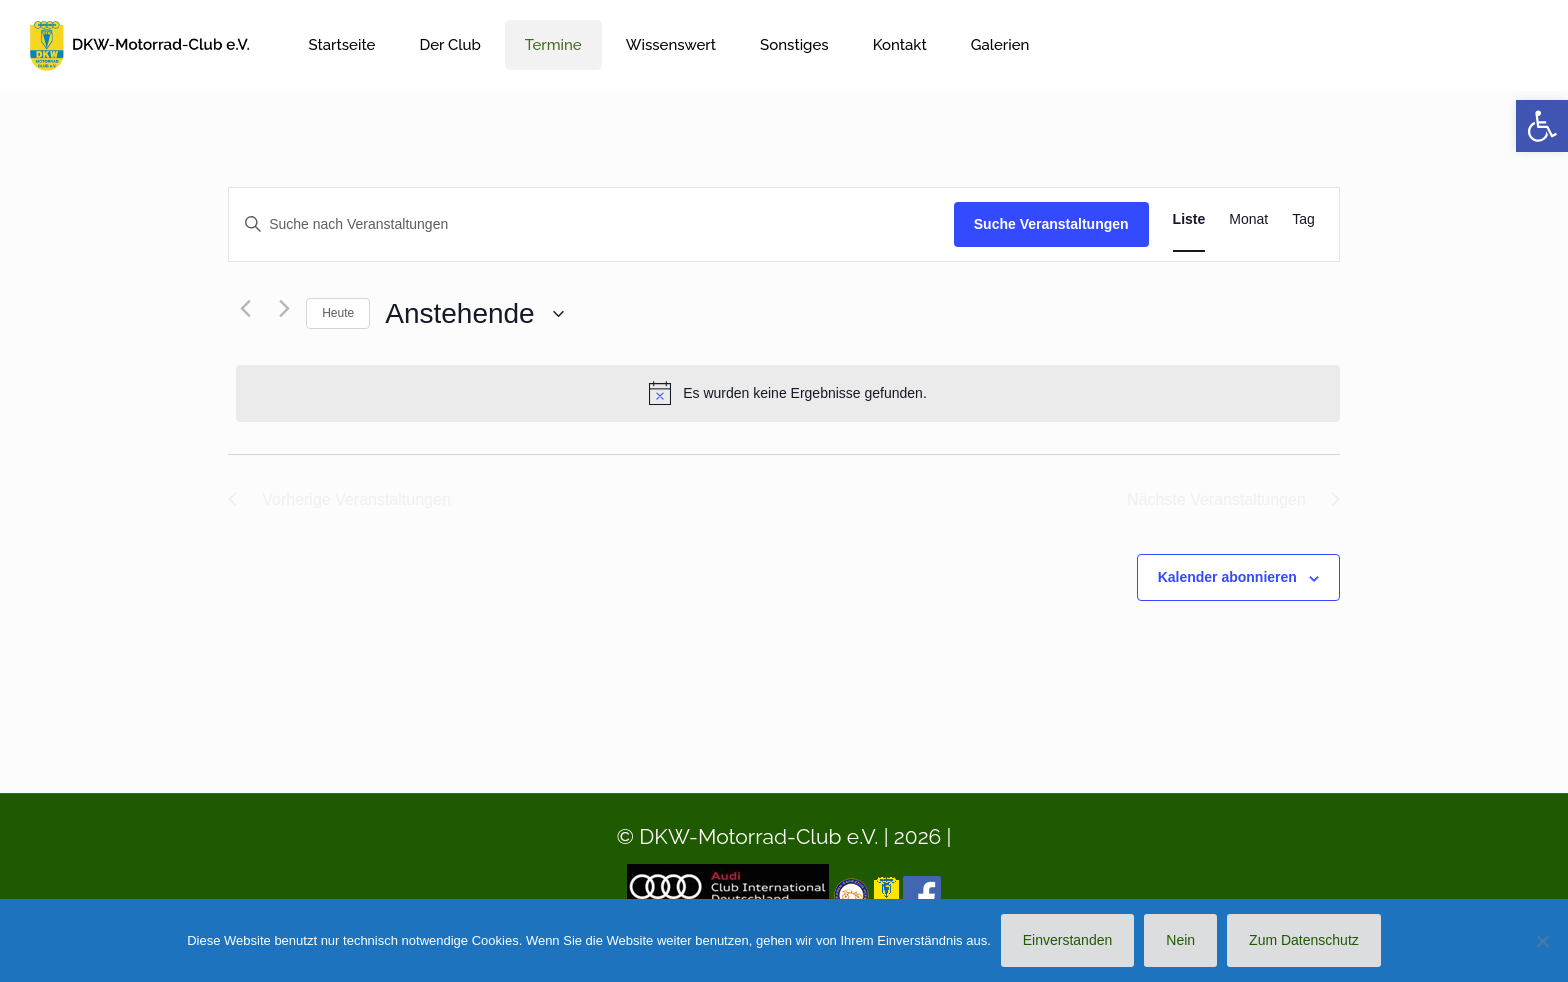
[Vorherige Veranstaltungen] (240, 309)
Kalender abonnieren (1227, 577)
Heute (338, 313)
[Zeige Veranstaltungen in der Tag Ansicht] (1303, 219)
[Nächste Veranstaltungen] (279, 309)
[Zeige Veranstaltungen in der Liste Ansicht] (1189, 219)
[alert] (788, 393)
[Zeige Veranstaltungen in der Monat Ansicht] (1248, 219)
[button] (1542, 126)
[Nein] (1543, 941)
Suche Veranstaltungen (1051, 224)
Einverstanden (1068, 940)
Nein (1180, 940)
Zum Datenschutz (1304, 940)
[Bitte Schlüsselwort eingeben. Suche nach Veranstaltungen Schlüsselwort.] (591, 224)
